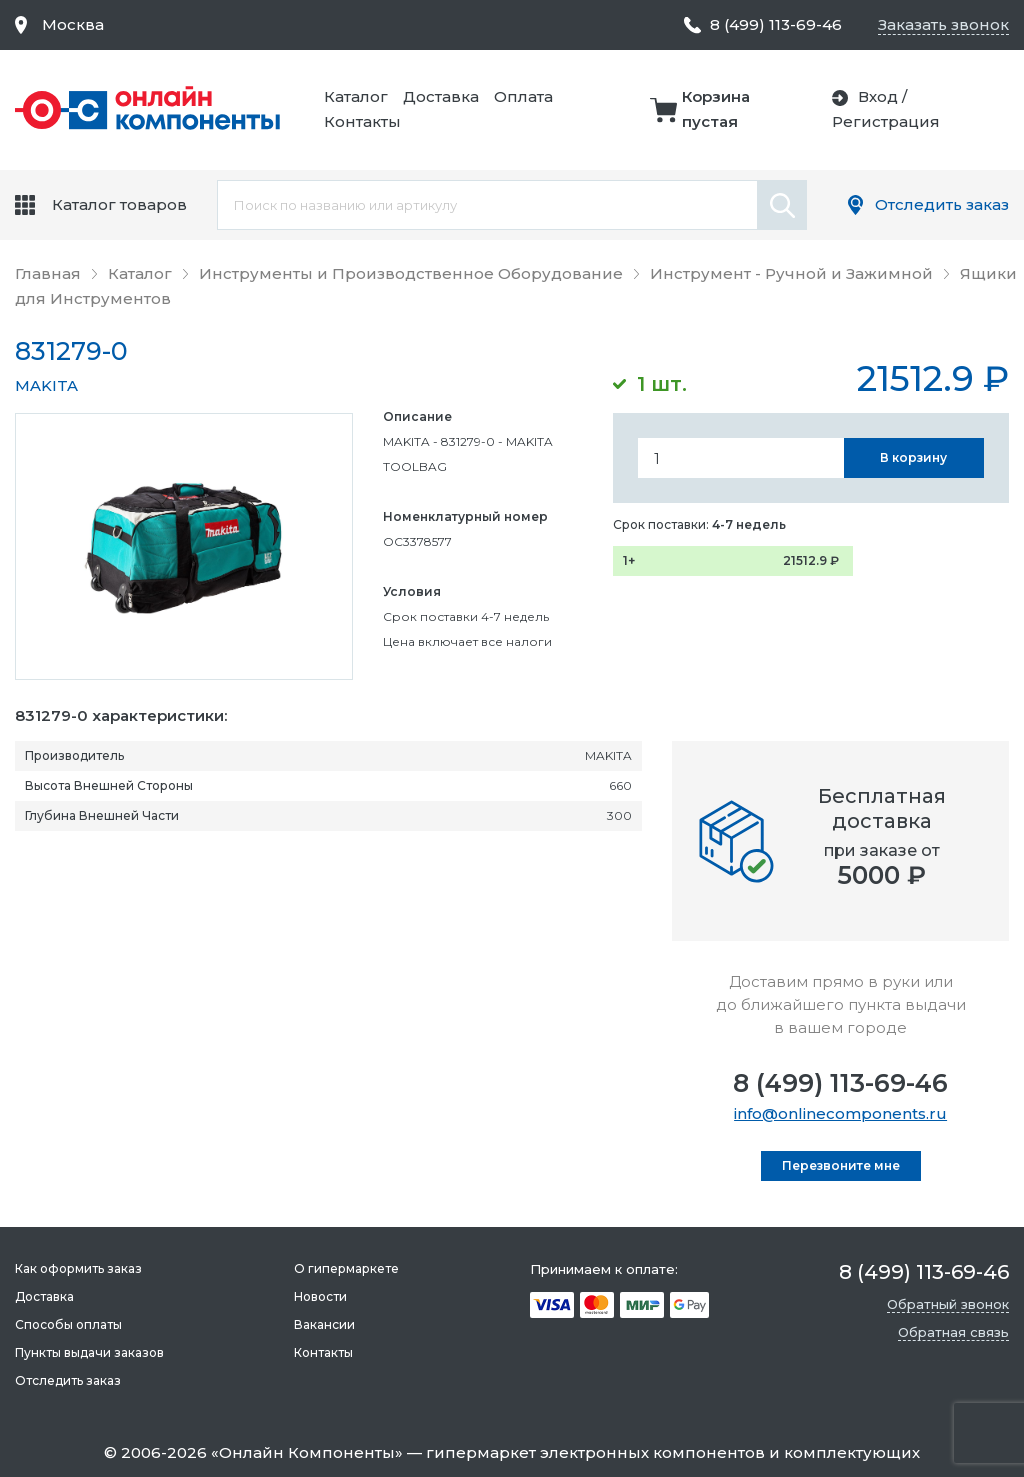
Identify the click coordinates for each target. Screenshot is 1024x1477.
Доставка (441, 96)
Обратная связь (953, 1332)
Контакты (362, 121)
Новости (320, 1296)
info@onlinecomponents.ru (840, 1113)
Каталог (356, 96)
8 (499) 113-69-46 (840, 1083)
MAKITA (46, 385)
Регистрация (886, 121)
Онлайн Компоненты (307, 1452)
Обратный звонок (948, 1304)
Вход (878, 96)
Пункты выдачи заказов (89, 1352)
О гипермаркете (346, 1268)
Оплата (523, 96)
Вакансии (324, 1324)
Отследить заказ (942, 204)
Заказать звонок (943, 24)
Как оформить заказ (78, 1268)
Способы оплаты (68, 1324)
